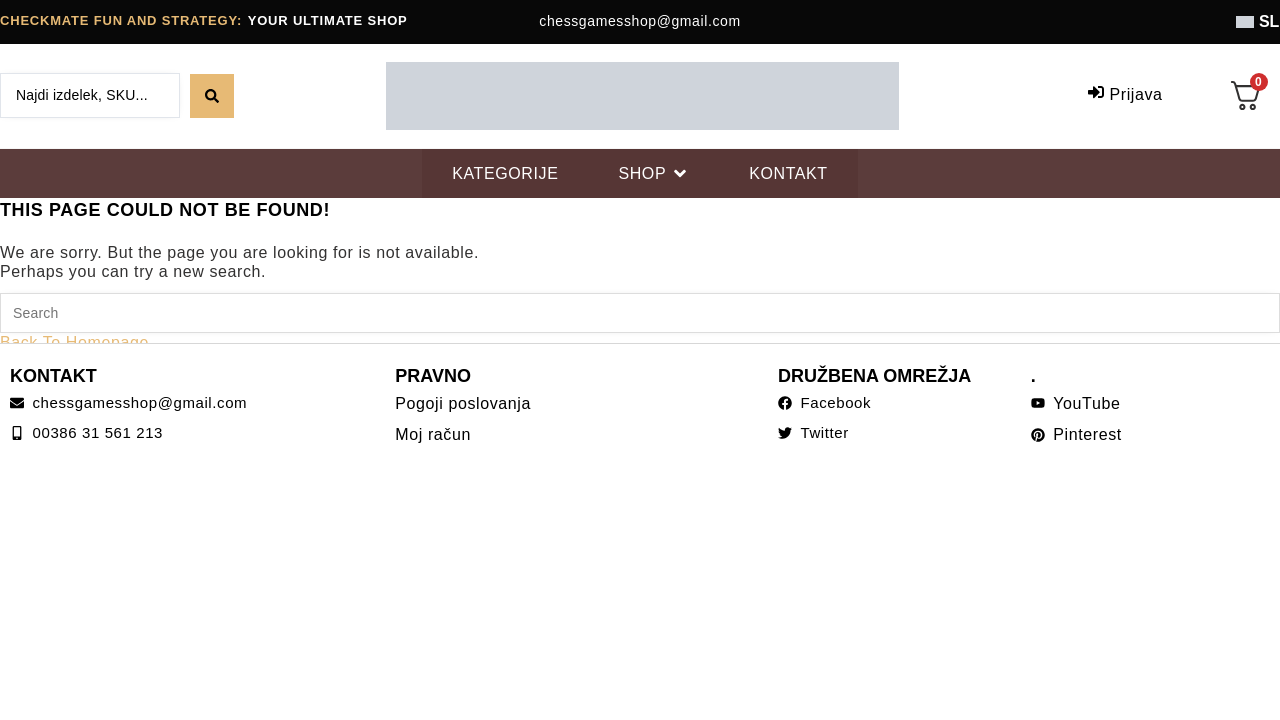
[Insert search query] (640, 313)
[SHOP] (653, 173)
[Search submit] (212, 96)
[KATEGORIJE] (505, 173)
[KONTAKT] (788, 173)
